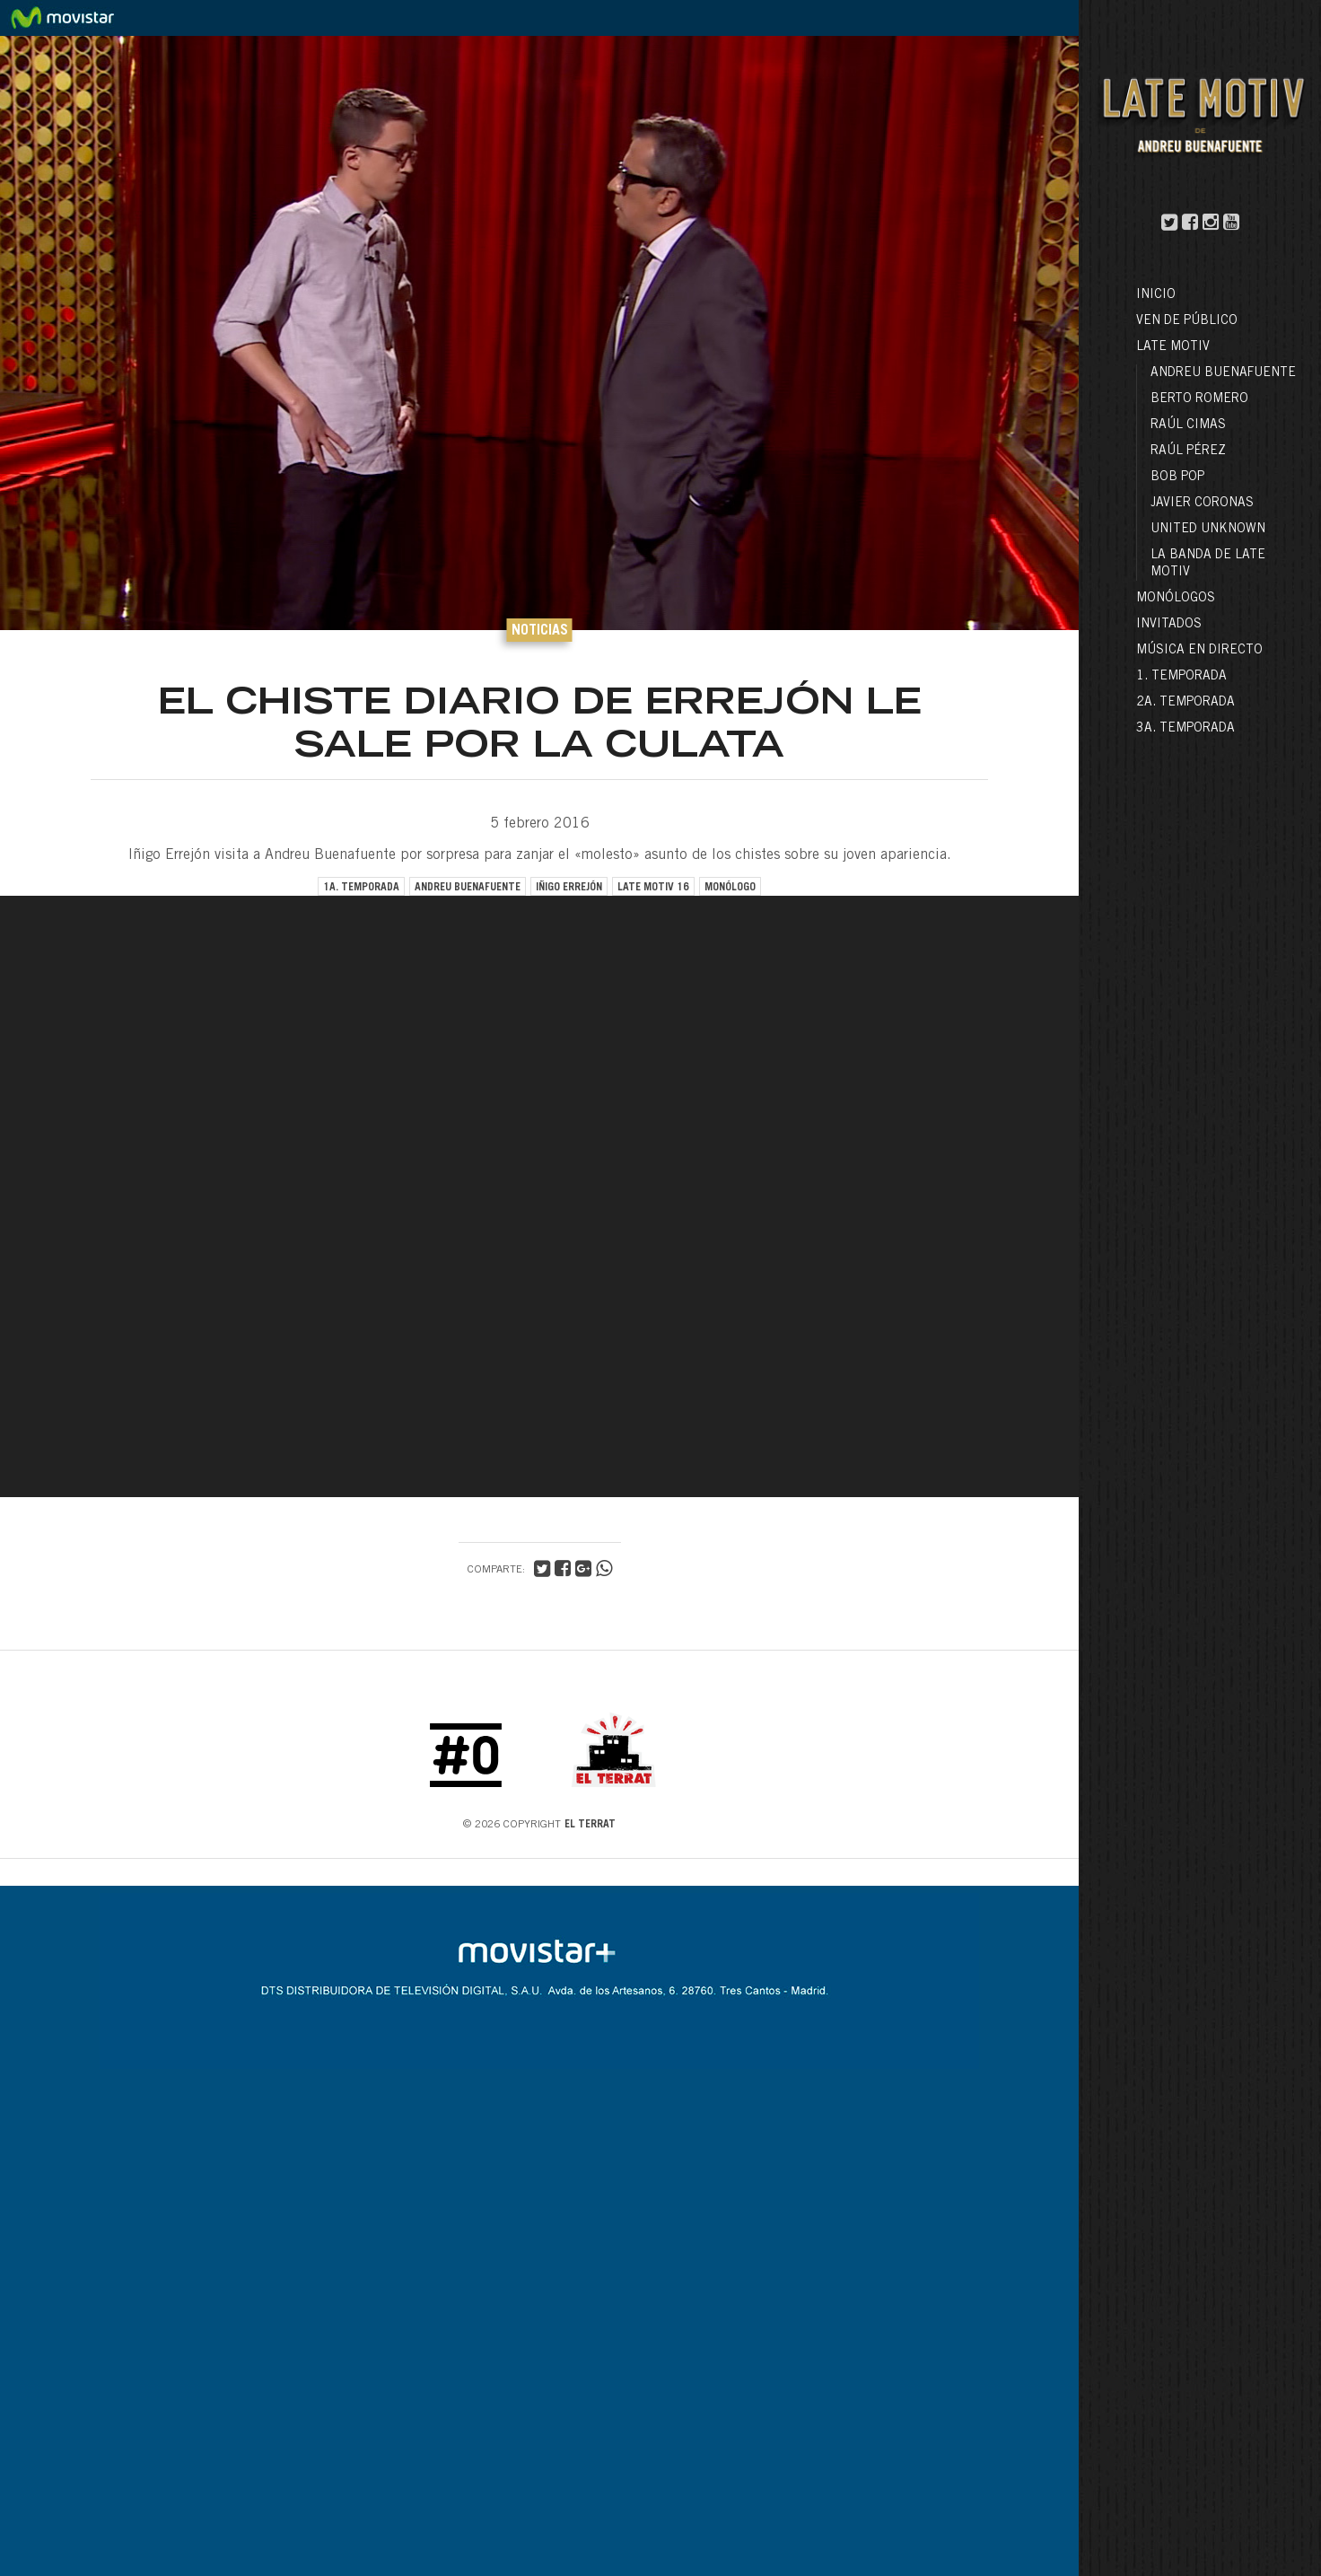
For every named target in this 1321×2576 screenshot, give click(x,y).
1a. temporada (361, 887)
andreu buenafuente (468, 887)
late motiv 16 (653, 887)
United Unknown (1207, 529)
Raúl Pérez (1188, 451)
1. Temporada (1181, 676)
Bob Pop (1177, 477)
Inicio (1156, 295)
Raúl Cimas (1188, 425)
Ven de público (1187, 321)
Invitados (1169, 624)
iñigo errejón (569, 887)
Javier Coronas (1202, 503)
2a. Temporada (1185, 703)
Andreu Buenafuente (1223, 373)
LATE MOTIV (1173, 347)
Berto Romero (1199, 399)
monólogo (730, 887)
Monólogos (1175, 598)
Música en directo (1199, 650)
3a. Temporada (1185, 729)
